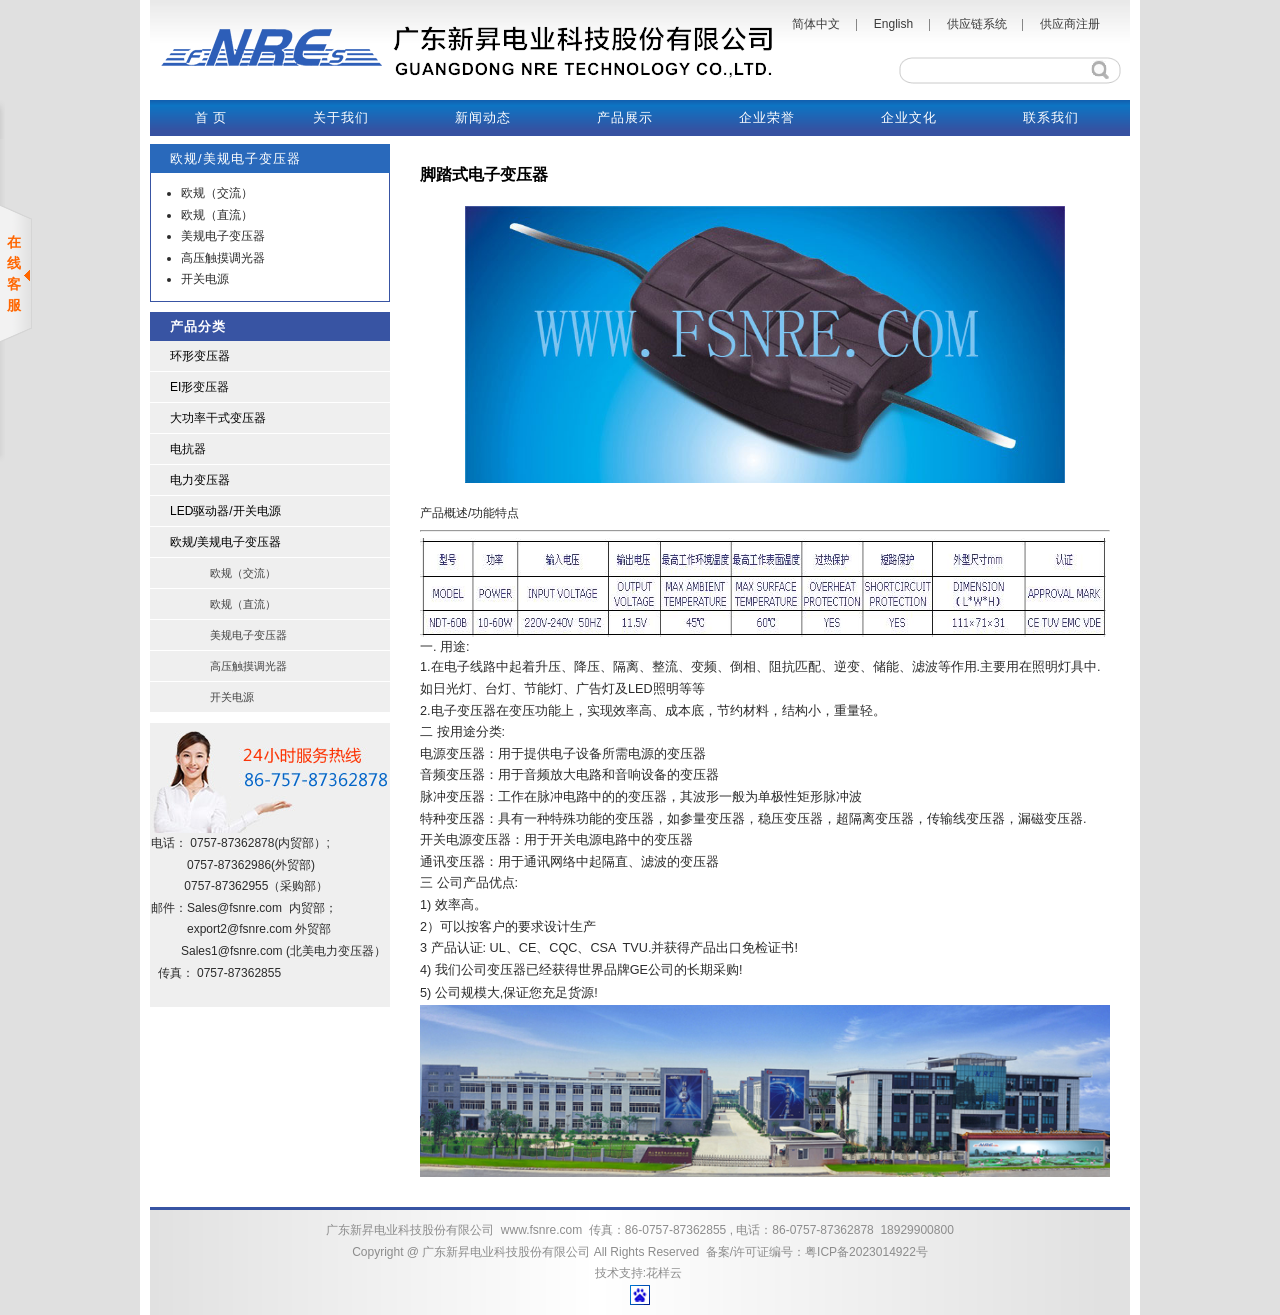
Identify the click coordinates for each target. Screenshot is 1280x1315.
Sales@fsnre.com (234, 908)
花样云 (664, 1273)
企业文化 (909, 117)
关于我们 (341, 117)
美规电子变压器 (223, 236)
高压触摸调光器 (223, 258)
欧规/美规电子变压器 (225, 542)
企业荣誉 (767, 117)
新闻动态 (483, 117)
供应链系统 (977, 24)
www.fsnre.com (541, 1230)
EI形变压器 (199, 387)
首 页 (211, 117)
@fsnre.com (259, 929)
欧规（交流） (217, 193)
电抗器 (188, 449)
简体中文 (816, 24)
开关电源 (205, 279)
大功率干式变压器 (218, 418)
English (893, 24)
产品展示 (625, 117)
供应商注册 (1070, 24)
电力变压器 (200, 480)
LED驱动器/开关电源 (225, 511)
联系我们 (1051, 117)
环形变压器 (200, 356)
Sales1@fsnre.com (232, 951)
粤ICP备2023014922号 (866, 1252)
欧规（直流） (217, 215)
